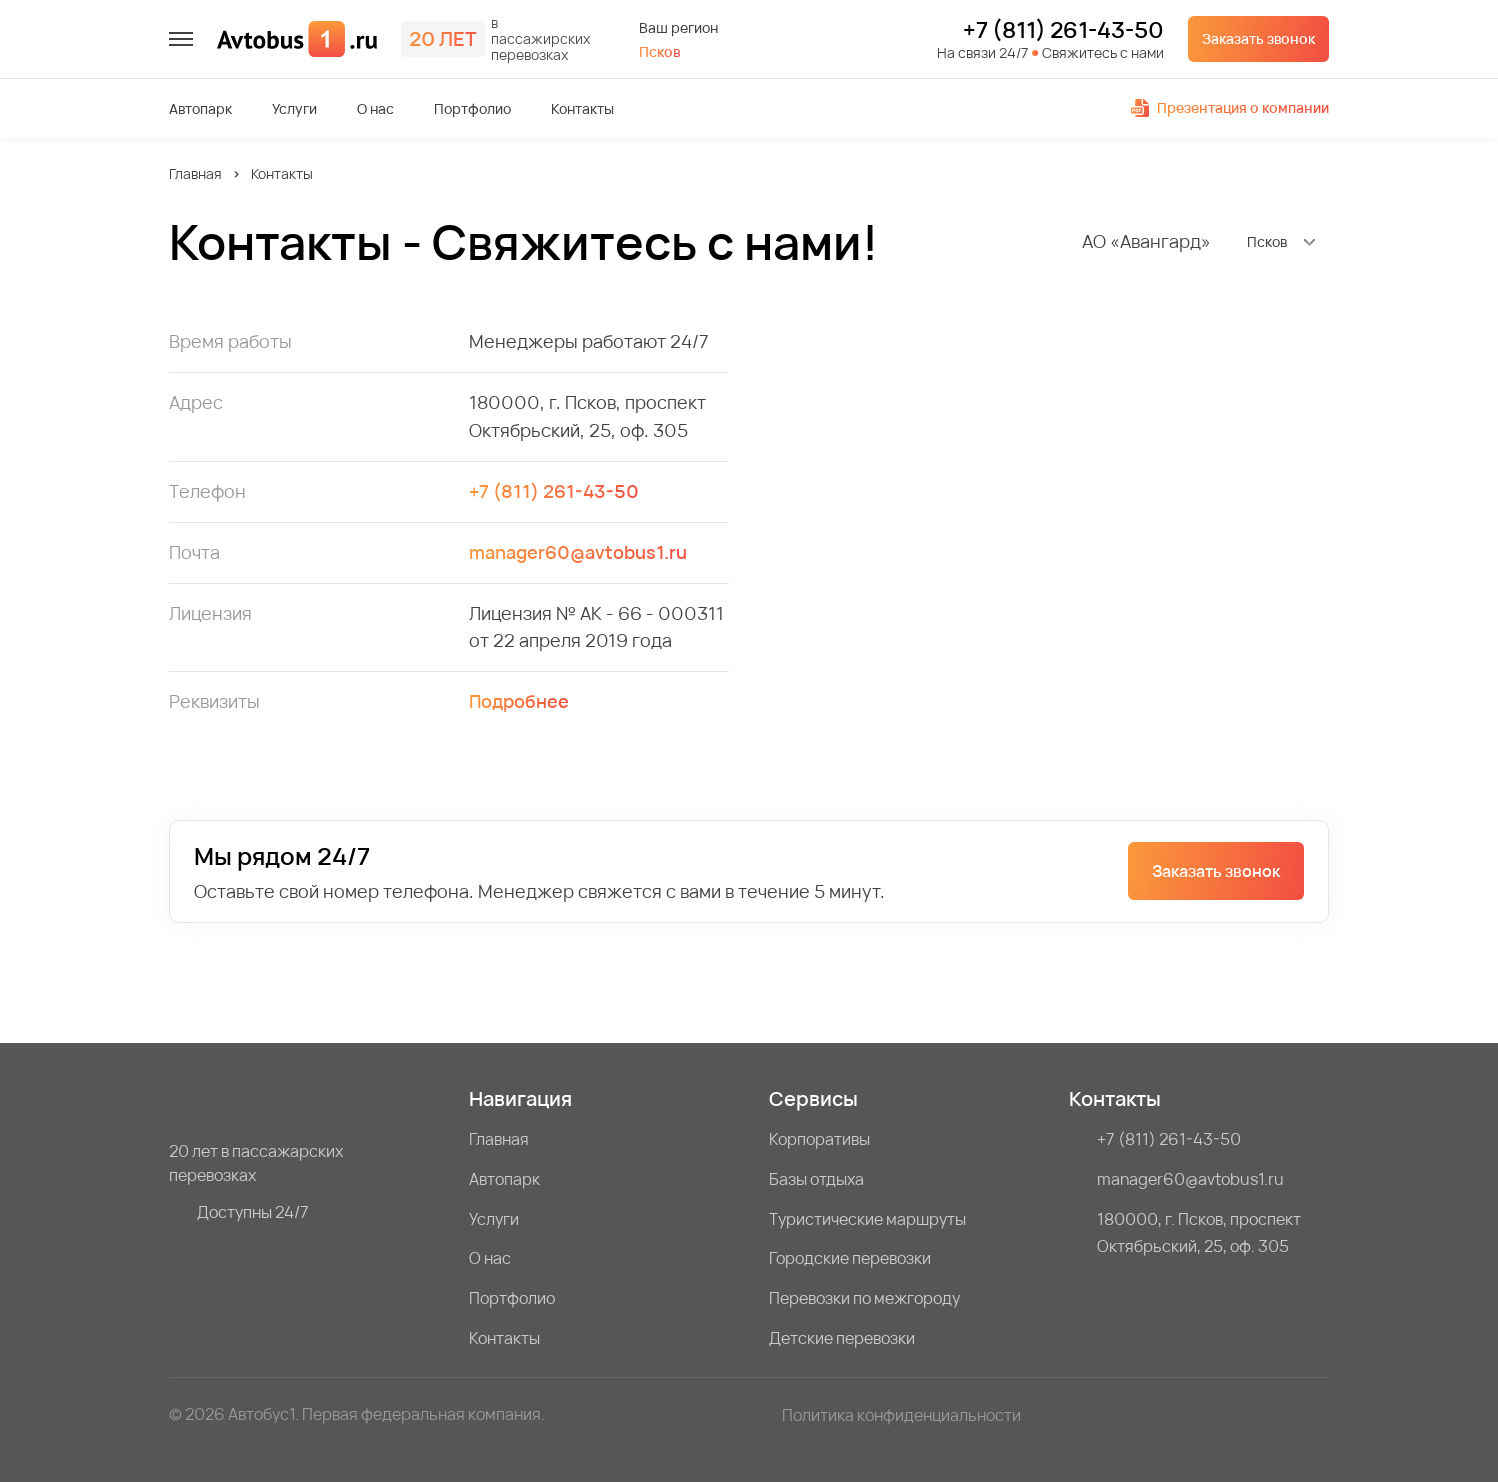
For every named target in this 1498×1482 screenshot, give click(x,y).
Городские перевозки (850, 1258)
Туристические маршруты (867, 1219)
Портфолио (472, 109)
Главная (195, 173)
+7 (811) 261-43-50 (1063, 31)
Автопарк (200, 109)
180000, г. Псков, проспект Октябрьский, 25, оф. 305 (1199, 1233)
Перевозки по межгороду (864, 1298)
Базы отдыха (816, 1179)
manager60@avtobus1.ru (578, 552)
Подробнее (519, 701)
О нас (375, 109)
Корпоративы (819, 1139)
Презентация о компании (1230, 107)
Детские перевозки (842, 1338)
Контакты (582, 109)
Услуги (294, 109)
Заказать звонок (1258, 38)
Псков (659, 51)
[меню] (181, 39)
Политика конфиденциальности (901, 1415)
